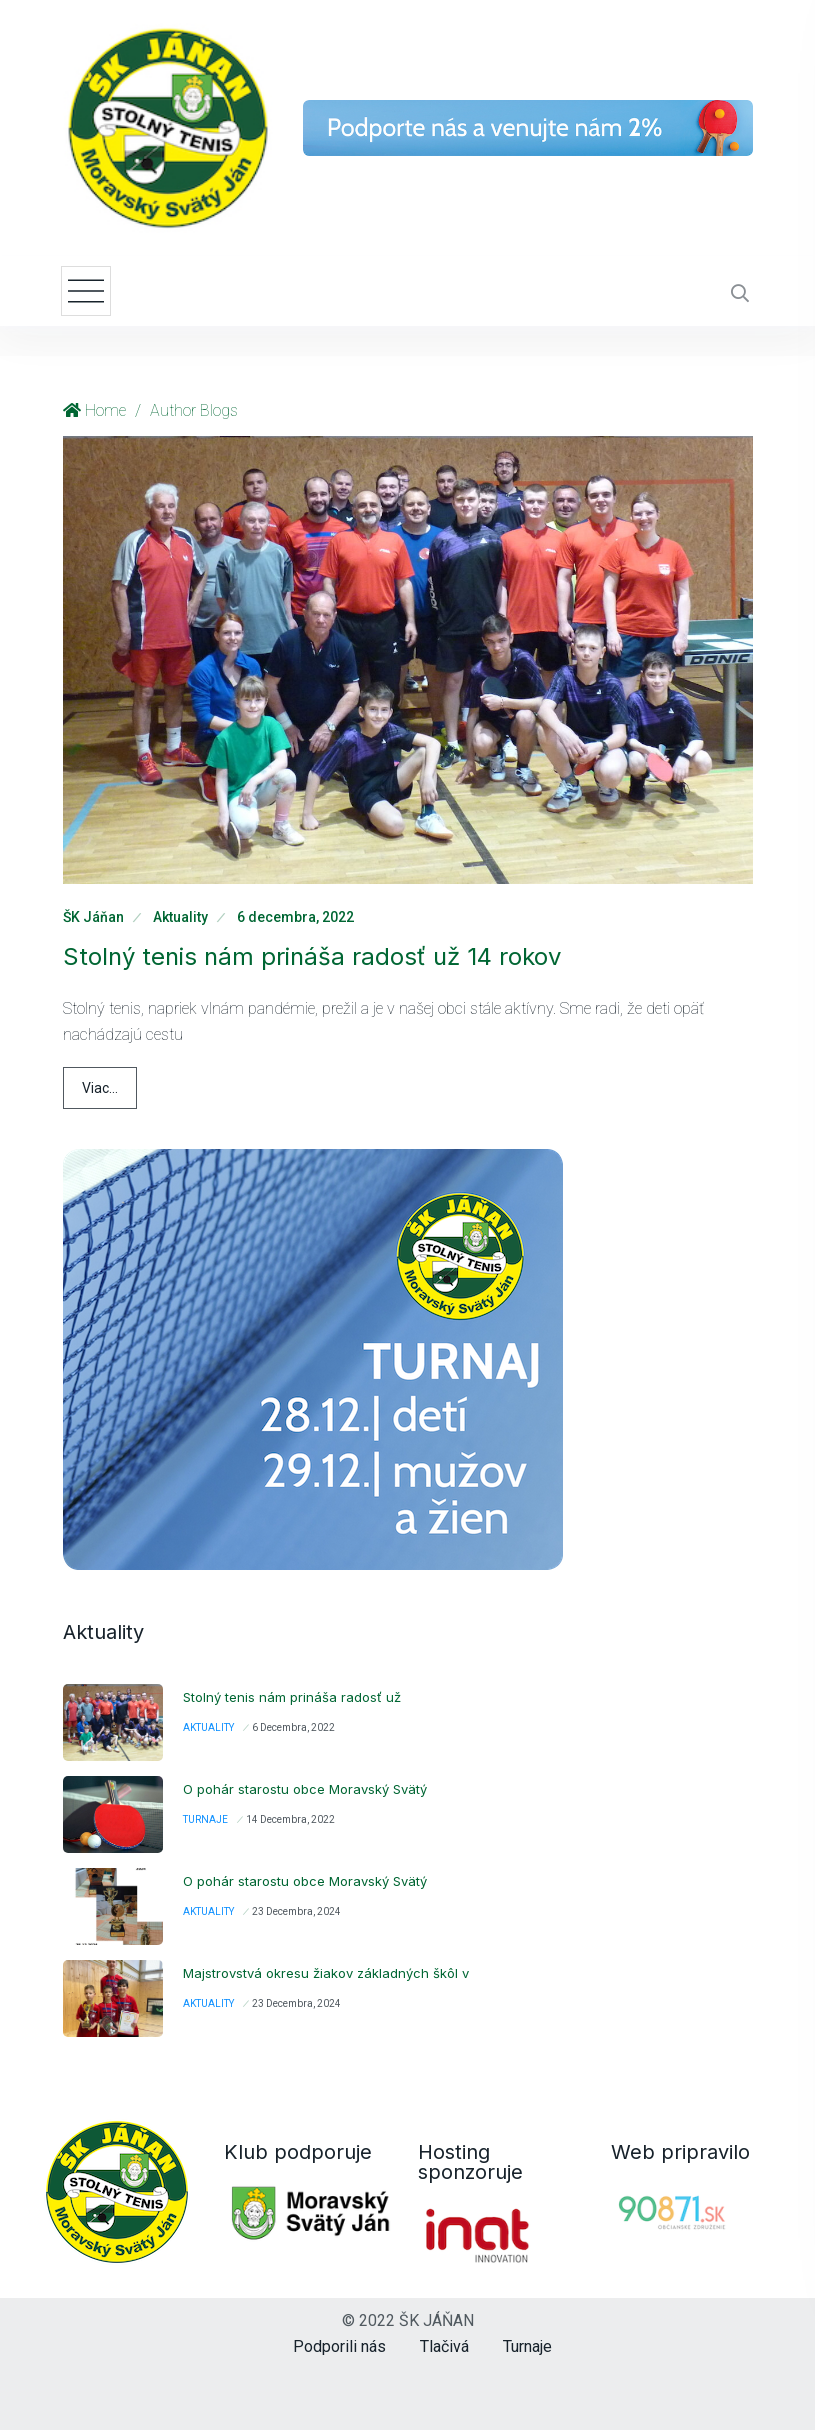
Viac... (100, 1088)
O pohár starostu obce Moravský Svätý (305, 1789)
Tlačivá (444, 2346)
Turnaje (205, 1819)
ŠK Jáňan (93, 917)
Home (105, 410)
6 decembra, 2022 (295, 917)
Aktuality (180, 917)
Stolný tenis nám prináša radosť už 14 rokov (312, 956)
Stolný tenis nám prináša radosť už (292, 1697)
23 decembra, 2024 (296, 1911)
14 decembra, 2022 (290, 1819)
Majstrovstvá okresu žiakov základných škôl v (326, 1973)
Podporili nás (339, 2346)
